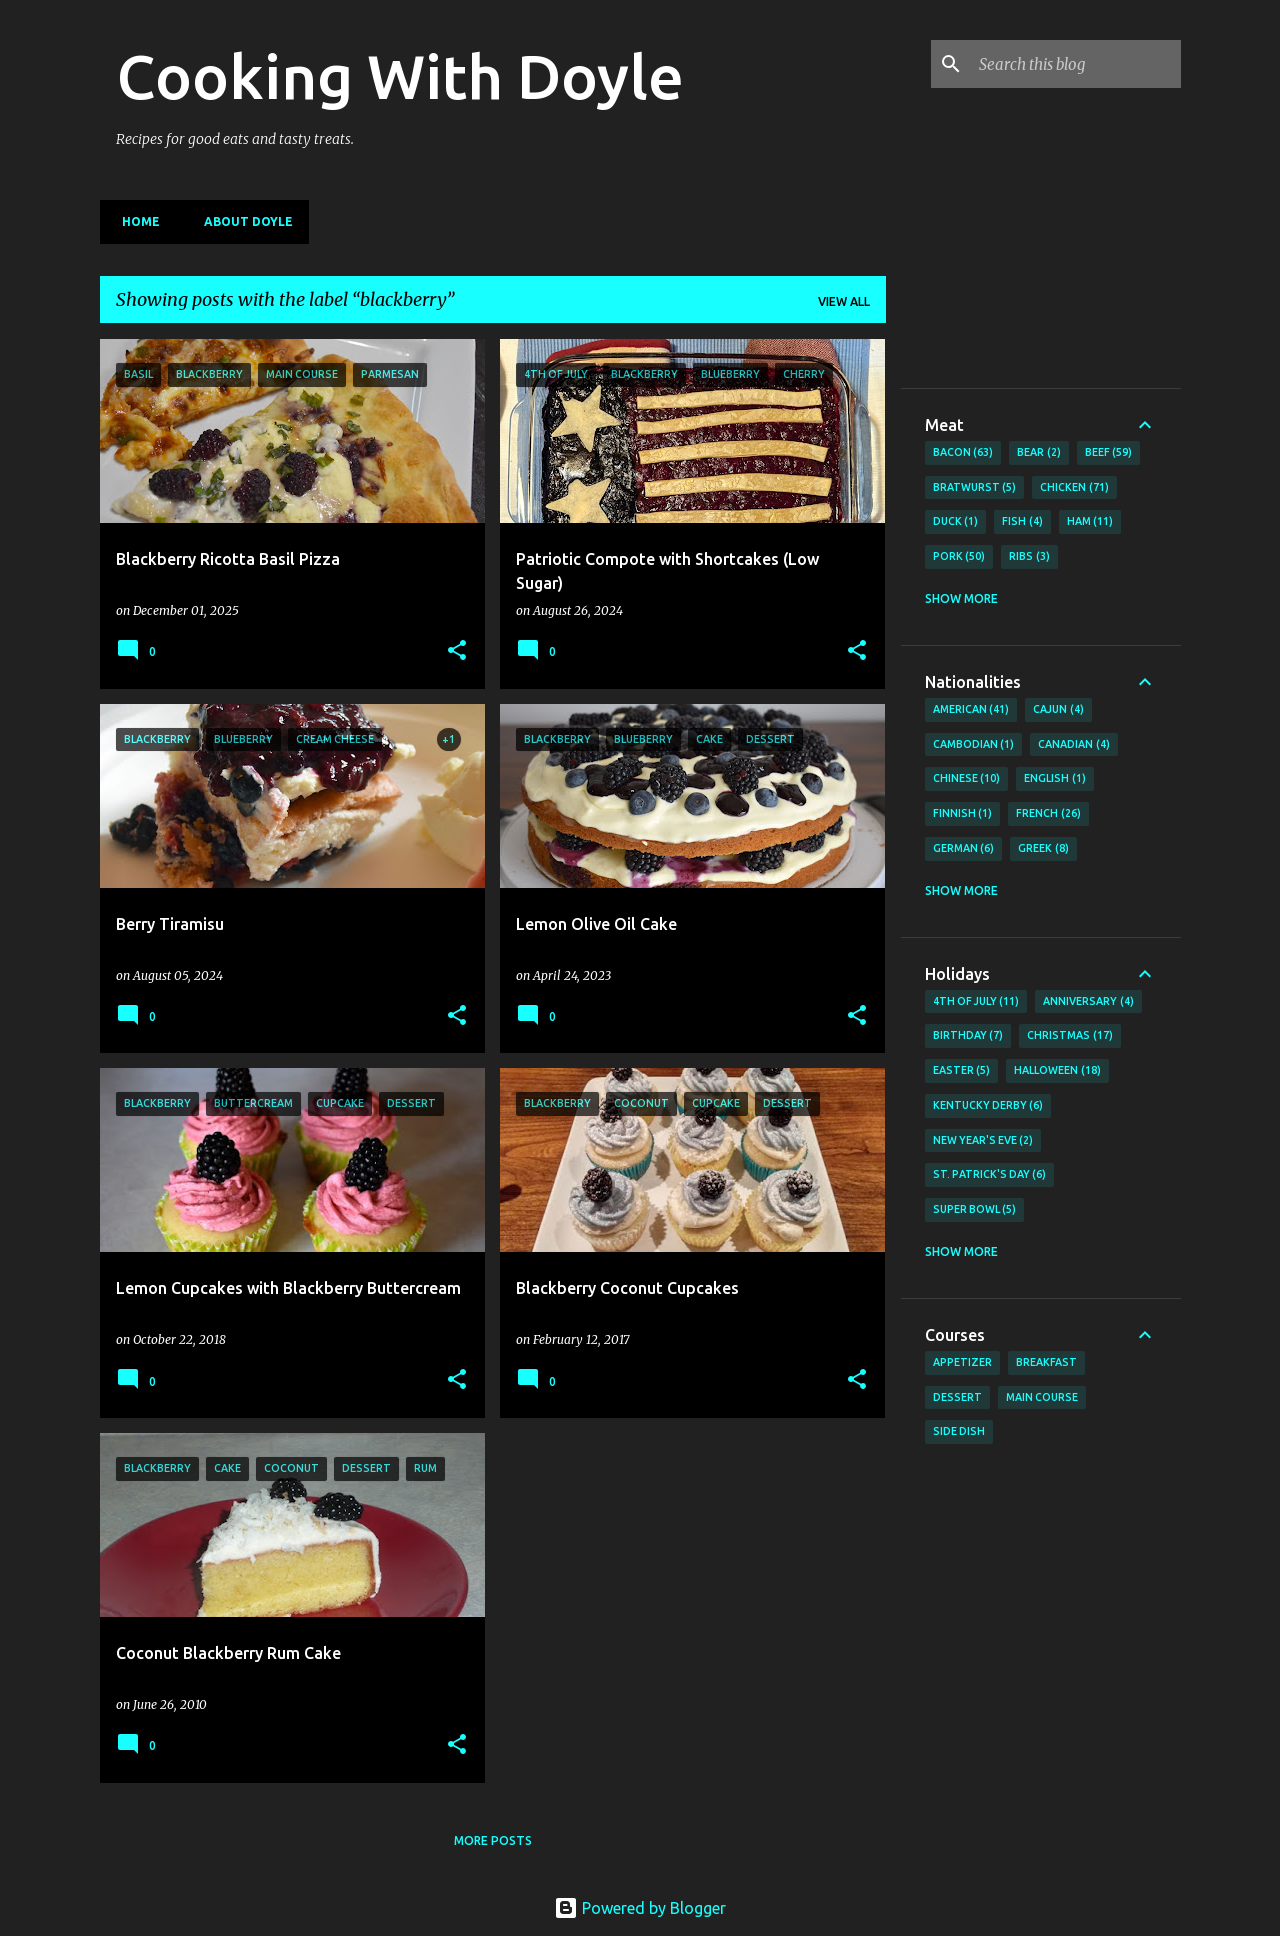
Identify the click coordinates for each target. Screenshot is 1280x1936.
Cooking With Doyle (400, 76)
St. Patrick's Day (990, 1175)
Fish (1022, 522)
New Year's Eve (983, 1141)
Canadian (1074, 745)
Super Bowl (975, 1210)
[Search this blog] (1076, 64)
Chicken (1074, 488)
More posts (493, 1840)
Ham (1090, 522)
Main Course (1042, 1397)
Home (135, 221)
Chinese (967, 779)
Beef (1109, 453)
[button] (457, 651)
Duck (956, 522)
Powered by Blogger (640, 1908)
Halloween (1057, 1071)
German (964, 849)
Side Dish (959, 1431)
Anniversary (1088, 1002)
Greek (1043, 849)
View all (844, 301)
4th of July (976, 1002)
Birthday (968, 1036)
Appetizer (962, 1362)
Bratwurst (975, 488)
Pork (959, 557)
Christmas (1070, 1036)
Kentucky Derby (988, 1106)
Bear (1039, 453)
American (971, 710)
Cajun (1058, 710)
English (1055, 779)
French (1048, 814)
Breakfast (1046, 1362)
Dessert (957, 1397)
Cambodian (974, 745)
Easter (962, 1071)
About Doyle (242, 221)
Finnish (963, 814)
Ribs (1029, 557)
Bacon (963, 453)
